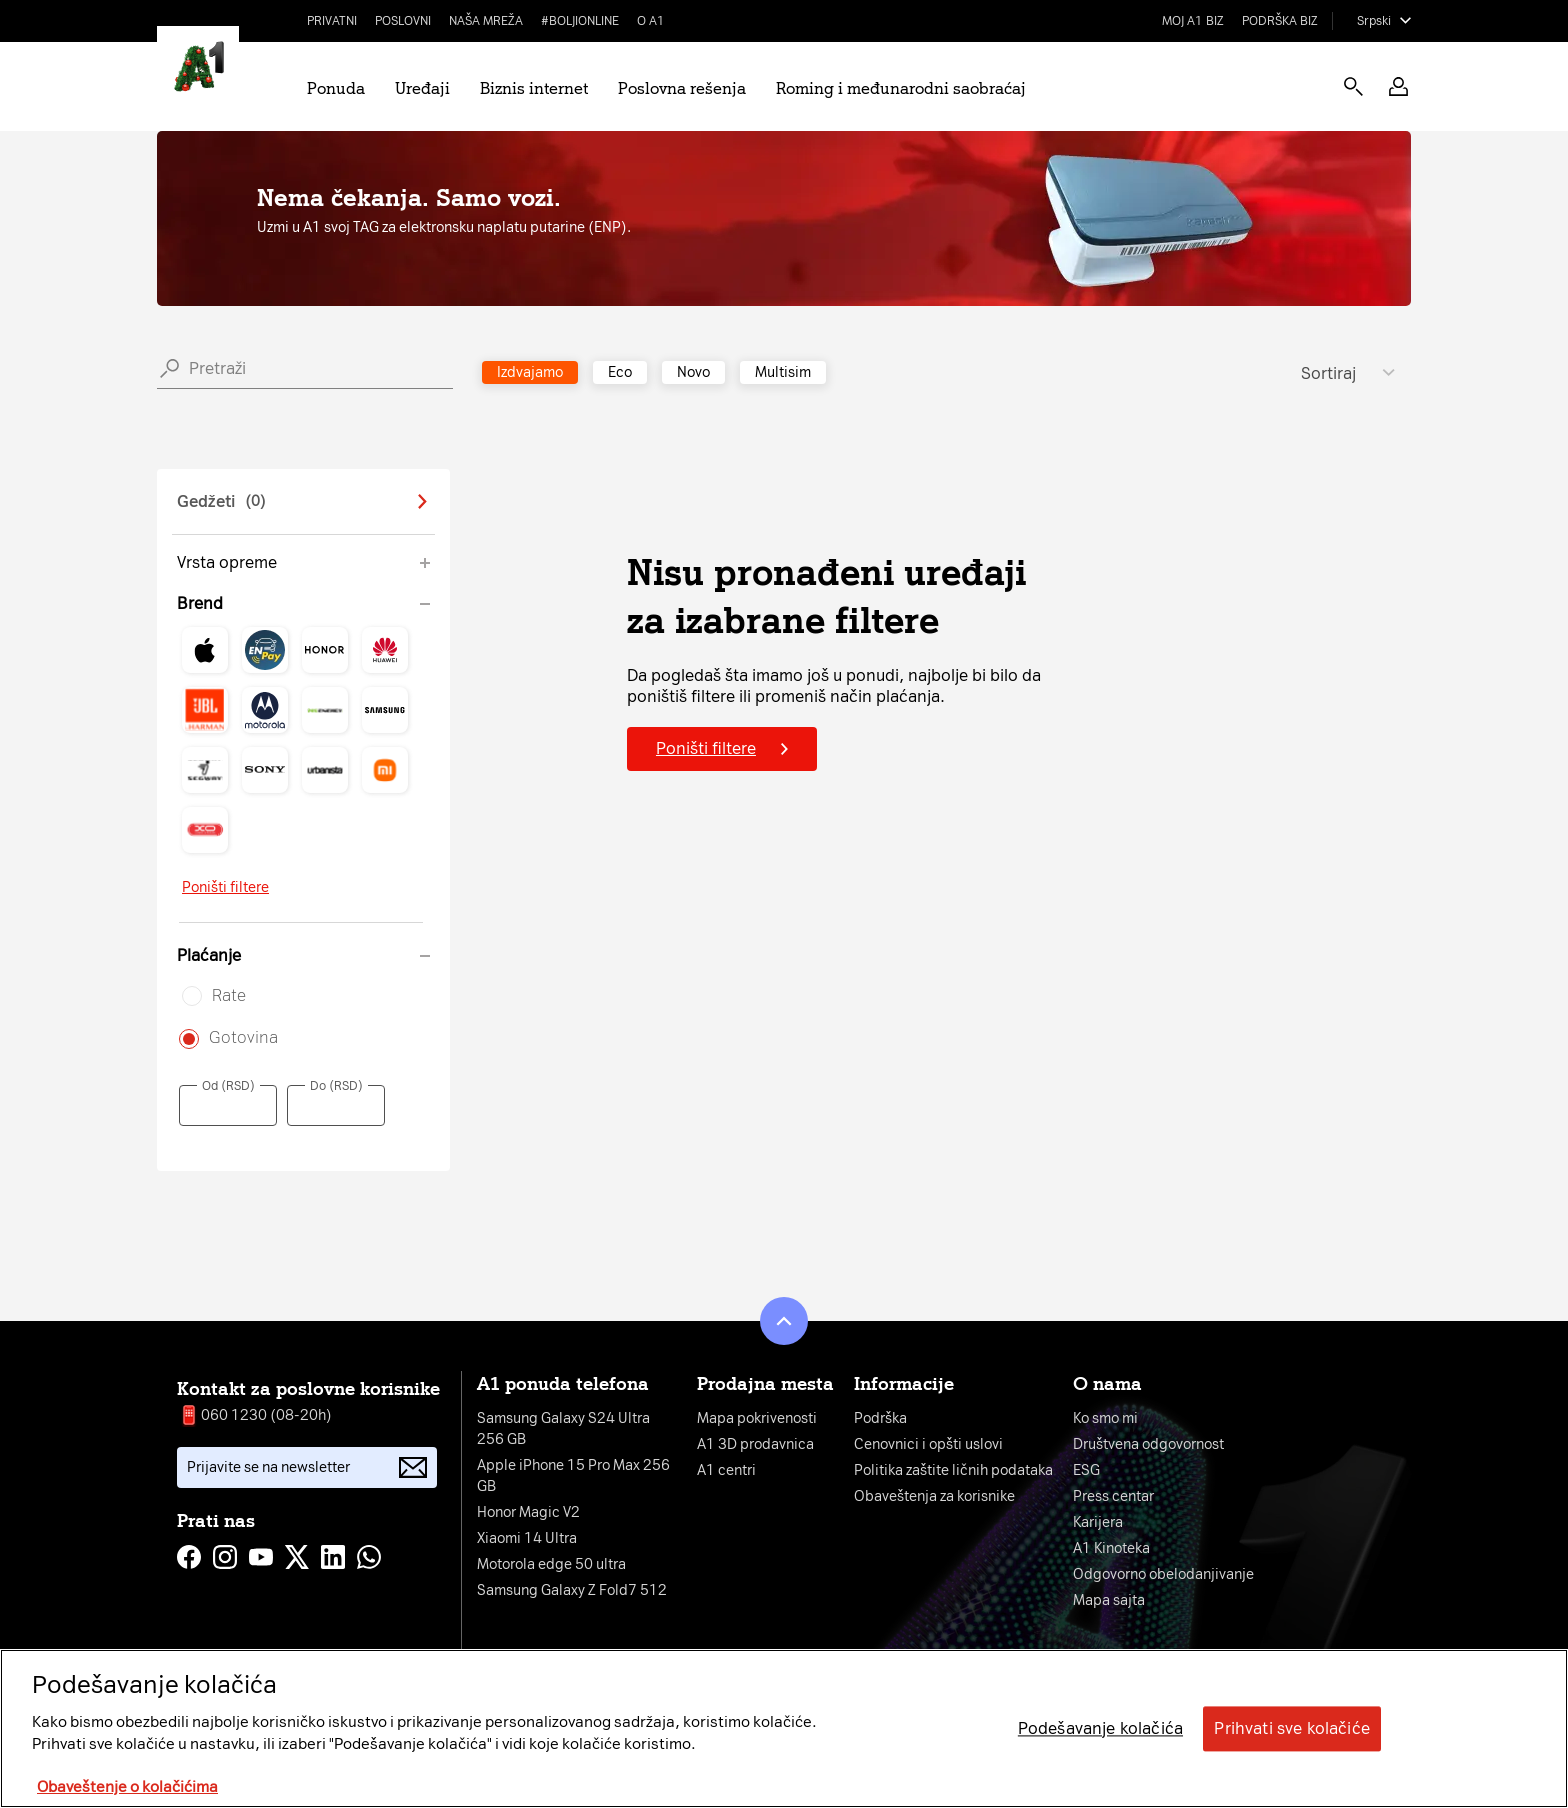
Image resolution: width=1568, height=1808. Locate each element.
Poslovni (403, 21)
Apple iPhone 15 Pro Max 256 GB (573, 1476)
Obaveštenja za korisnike (934, 1496)
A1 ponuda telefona (563, 1384)
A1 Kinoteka (1111, 1548)
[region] (784, 1728)
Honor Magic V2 (528, 1512)
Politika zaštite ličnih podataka (953, 1470)
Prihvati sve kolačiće (1291, 1728)
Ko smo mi (1105, 1418)
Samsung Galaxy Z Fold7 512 (572, 1590)
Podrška (880, 1418)
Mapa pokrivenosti (757, 1418)
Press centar (1113, 1496)
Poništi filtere (225, 887)
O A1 (651, 21)
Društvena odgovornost (1148, 1444)
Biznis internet (534, 88)
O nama (1107, 1384)
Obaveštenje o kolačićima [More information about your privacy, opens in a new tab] (127, 1787)
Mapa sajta (1109, 1600)
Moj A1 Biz (1193, 21)
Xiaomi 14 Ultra (527, 1538)
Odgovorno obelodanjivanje (1163, 1574)
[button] (1398, 86)
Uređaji (422, 88)
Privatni (332, 21)
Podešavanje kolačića (1100, 1728)
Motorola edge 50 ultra (551, 1564)
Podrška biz (1280, 21)
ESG (1086, 1470)
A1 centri (726, 1470)
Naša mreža (486, 21)
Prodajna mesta (765, 1384)
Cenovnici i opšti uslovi (928, 1444)
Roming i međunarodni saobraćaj (901, 88)
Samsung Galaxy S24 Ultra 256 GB (563, 1429)
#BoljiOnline (580, 21)
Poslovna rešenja (682, 88)
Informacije (904, 1384)
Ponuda (336, 88)
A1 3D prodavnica (755, 1444)
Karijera (1098, 1522)
